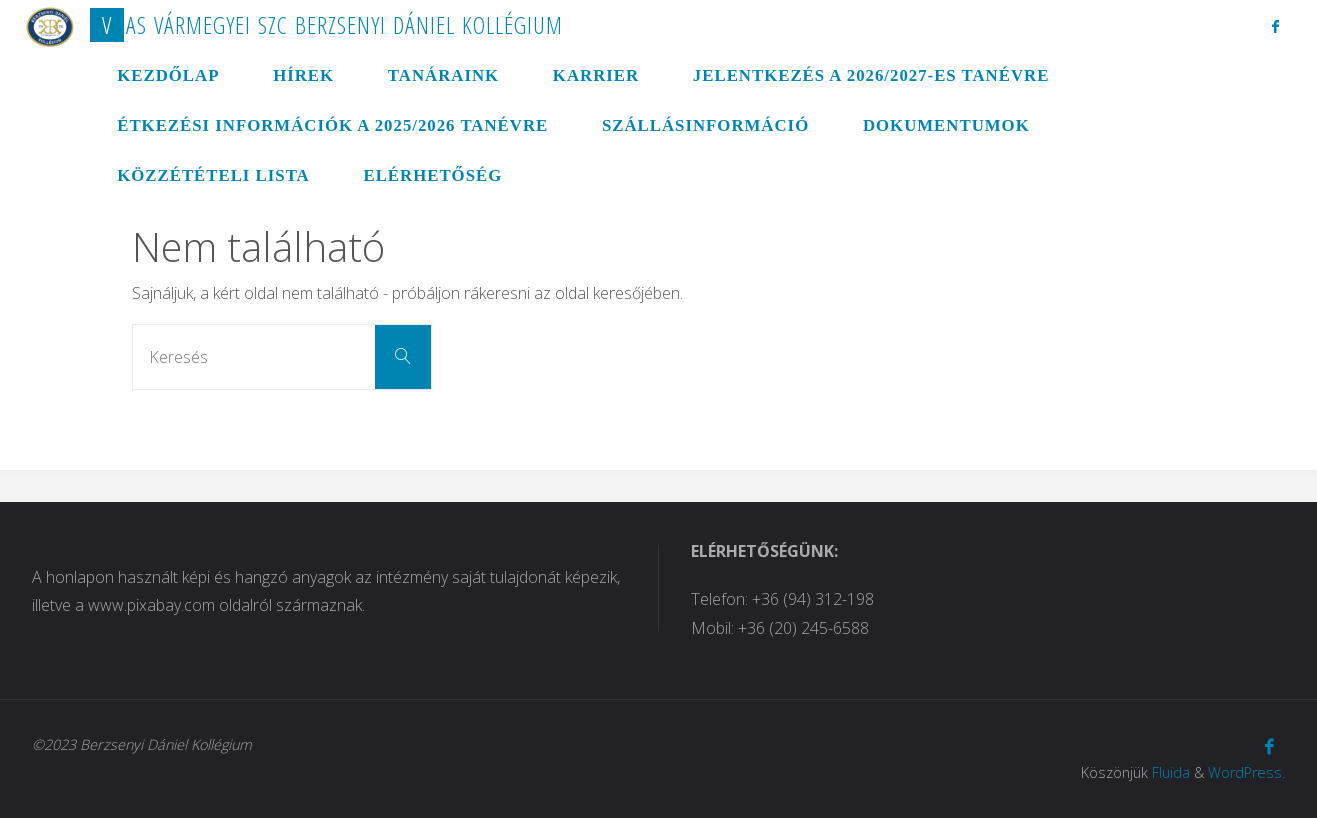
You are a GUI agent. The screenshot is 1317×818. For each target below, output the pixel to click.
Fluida (1171, 772)
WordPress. (1246, 772)
